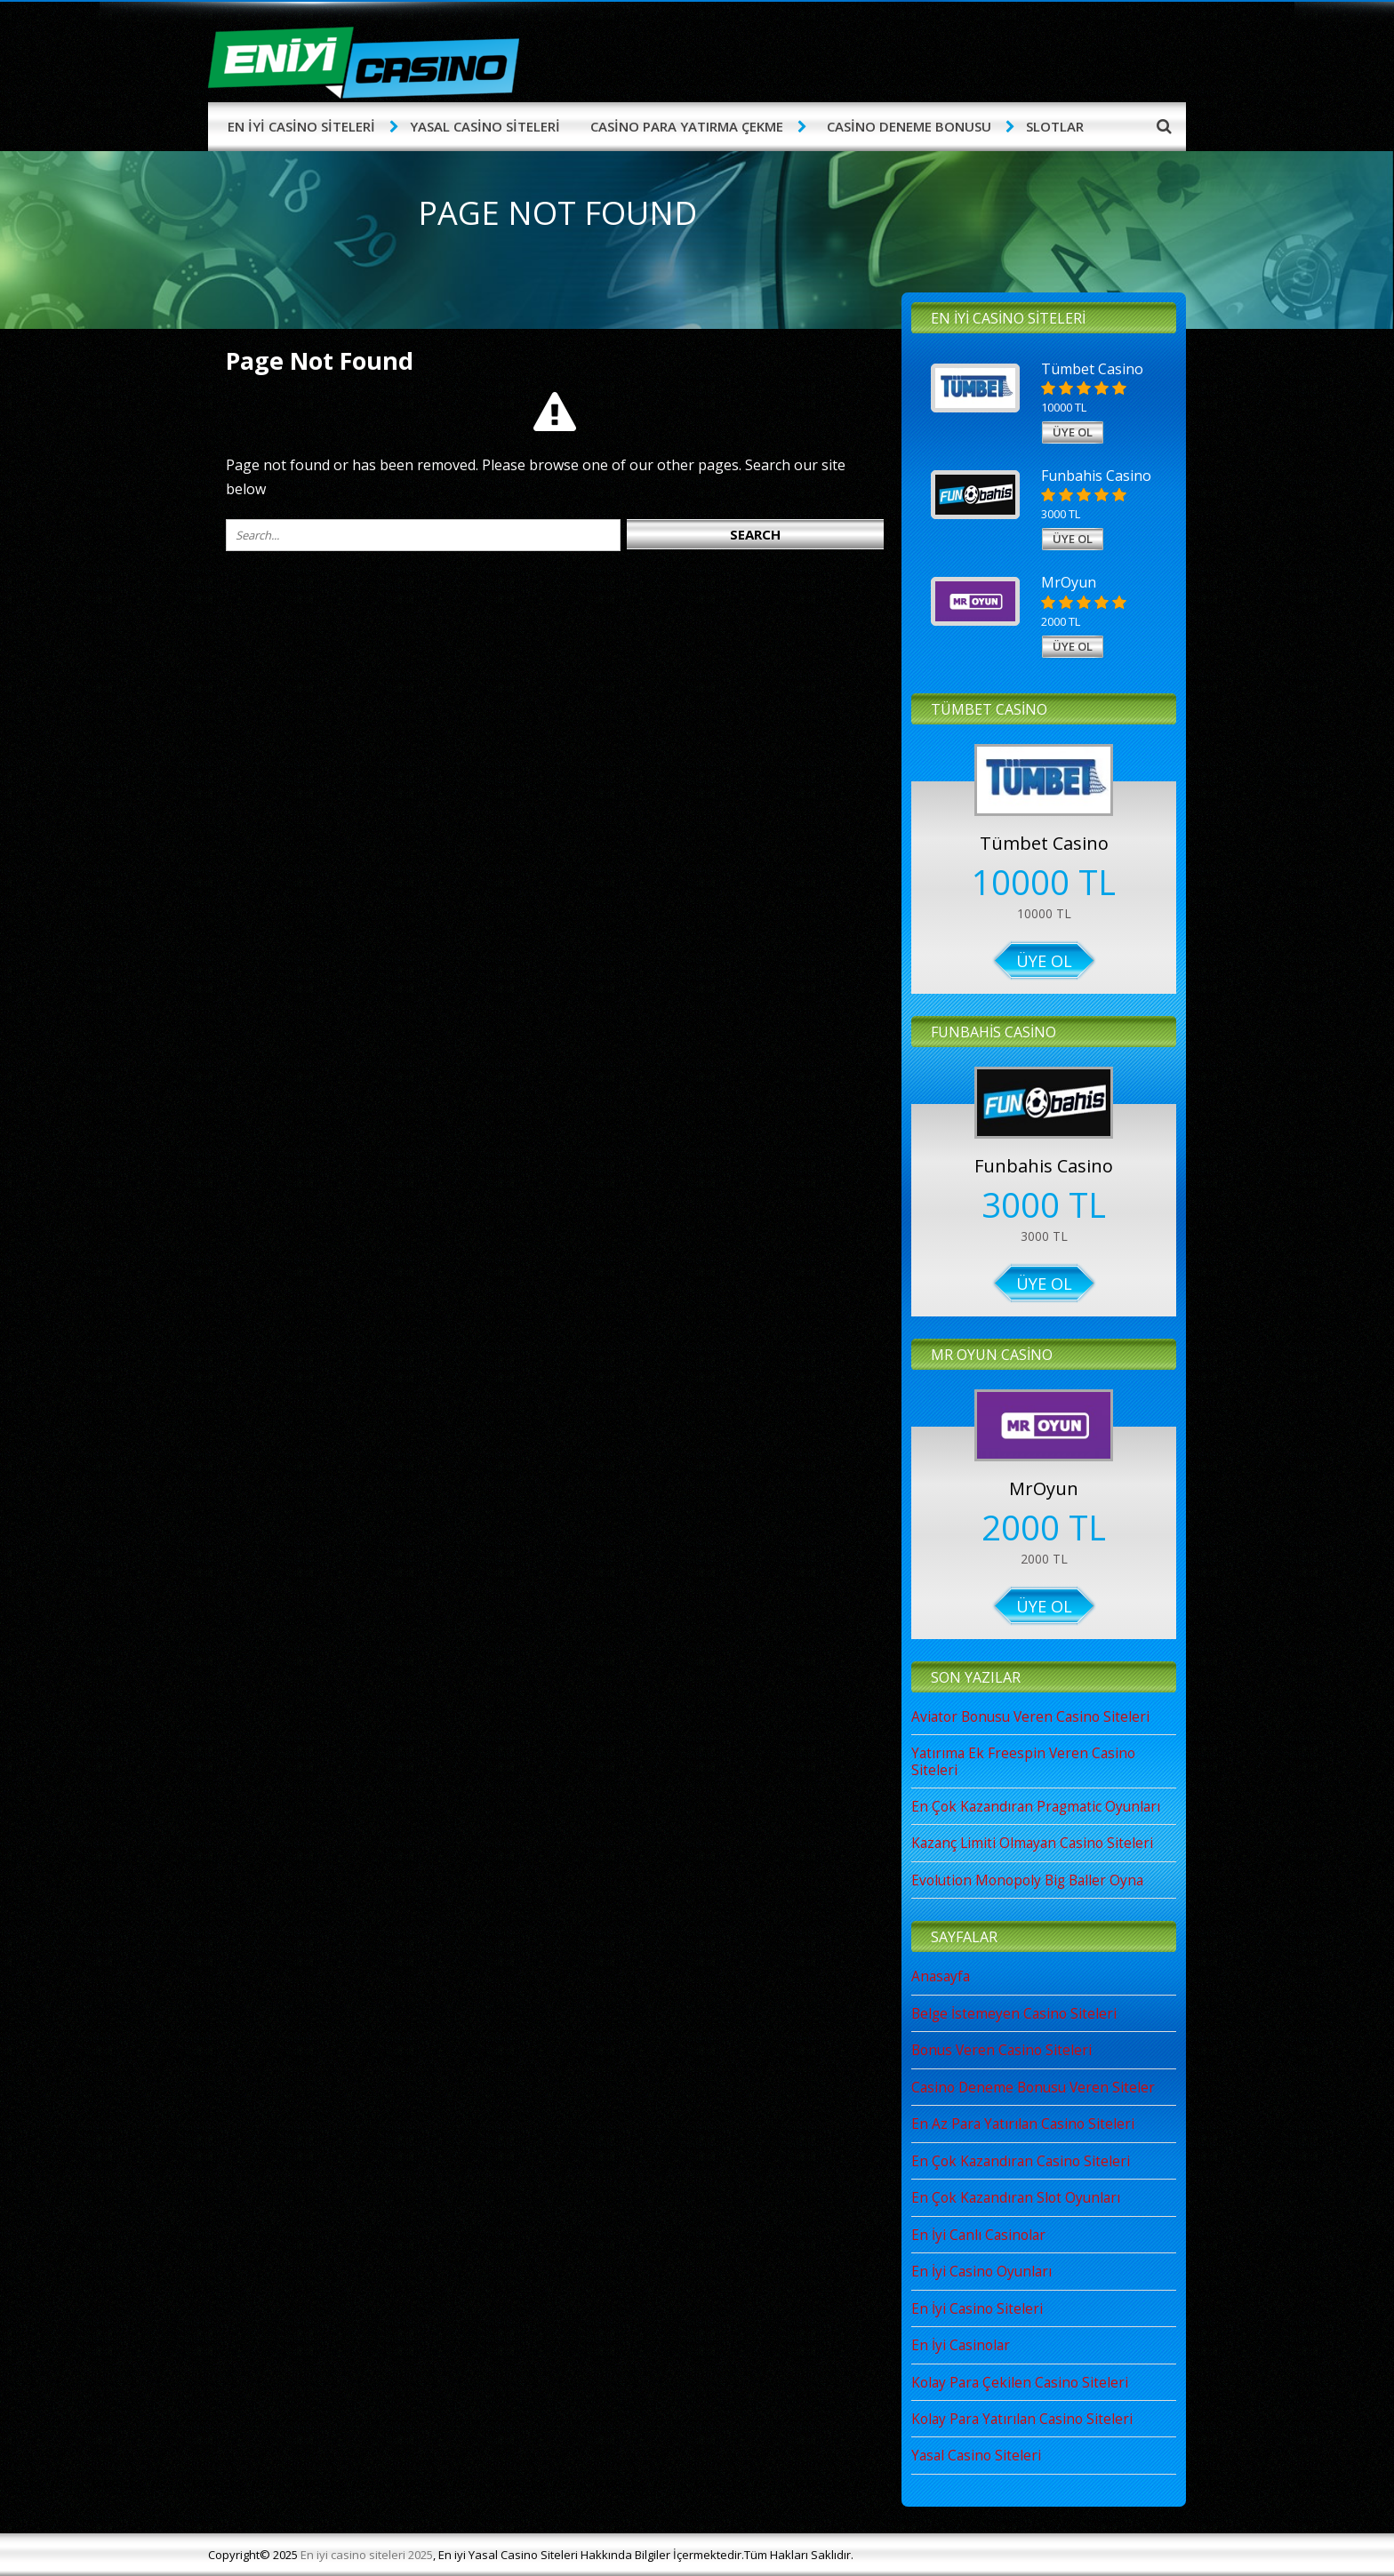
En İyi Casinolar (960, 2345)
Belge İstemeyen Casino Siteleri (1014, 2013)
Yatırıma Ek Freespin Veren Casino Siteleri (1023, 1761)
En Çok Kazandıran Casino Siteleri (1020, 2161)
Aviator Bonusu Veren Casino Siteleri (1030, 1717)
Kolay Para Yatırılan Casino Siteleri (1022, 2419)
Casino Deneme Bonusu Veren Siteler (1033, 2087)
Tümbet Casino (1044, 843)
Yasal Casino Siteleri (976, 2455)
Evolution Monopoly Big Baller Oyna (1027, 1880)
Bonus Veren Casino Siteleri (1001, 2050)
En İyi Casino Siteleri (977, 2309)
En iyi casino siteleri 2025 (366, 2555)
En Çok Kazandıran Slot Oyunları (1015, 2197)
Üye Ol (1044, 961)
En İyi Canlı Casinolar (978, 2235)
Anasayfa (940, 1976)
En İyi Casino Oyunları (981, 2271)
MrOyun (1043, 1488)
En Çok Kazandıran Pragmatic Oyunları (1035, 1806)
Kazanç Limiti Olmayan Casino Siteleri (1032, 1843)
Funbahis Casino (1043, 1166)
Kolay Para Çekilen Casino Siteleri (1019, 2382)
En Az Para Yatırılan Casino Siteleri (1022, 2124)
